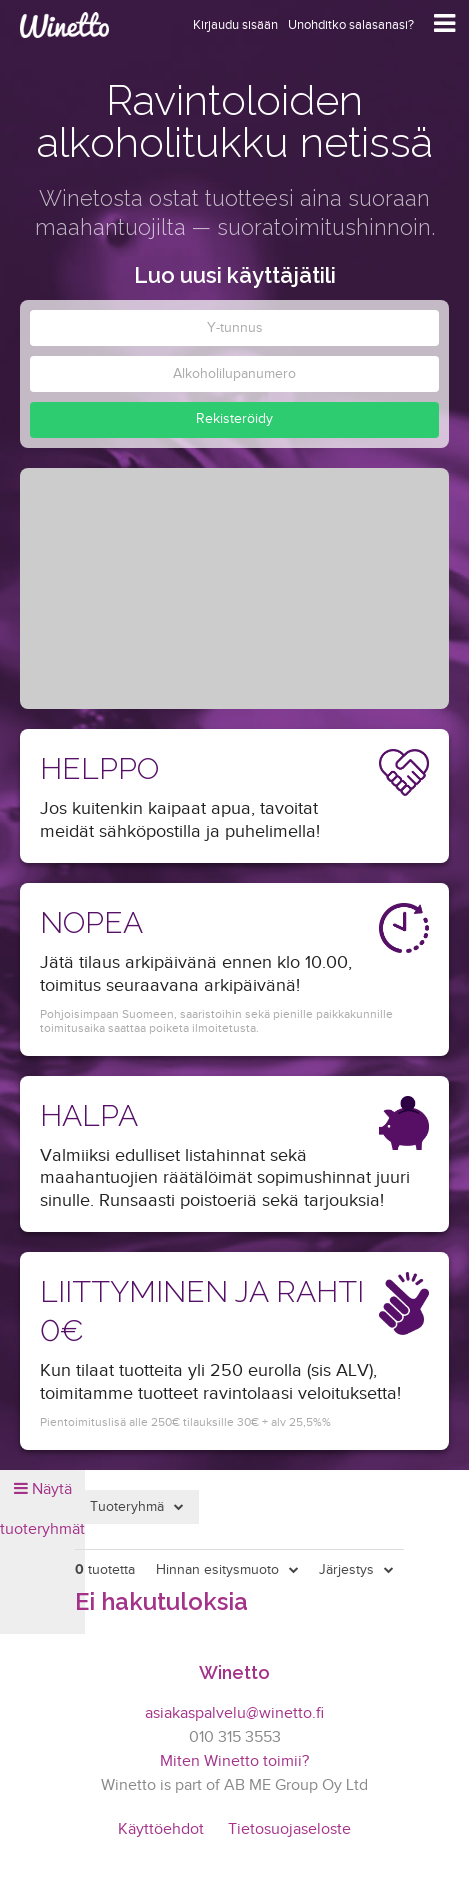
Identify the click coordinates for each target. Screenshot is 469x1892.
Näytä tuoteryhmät (42, 1509)
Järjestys (346, 1570)
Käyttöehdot (161, 1829)
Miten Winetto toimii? (234, 1761)
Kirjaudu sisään (235, 25)
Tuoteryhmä (127, 1507)
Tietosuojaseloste (289, 1829)
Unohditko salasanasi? (351, 25)
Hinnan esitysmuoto (217, 1570)
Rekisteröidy (234, 419)
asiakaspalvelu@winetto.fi (234, 1713)
